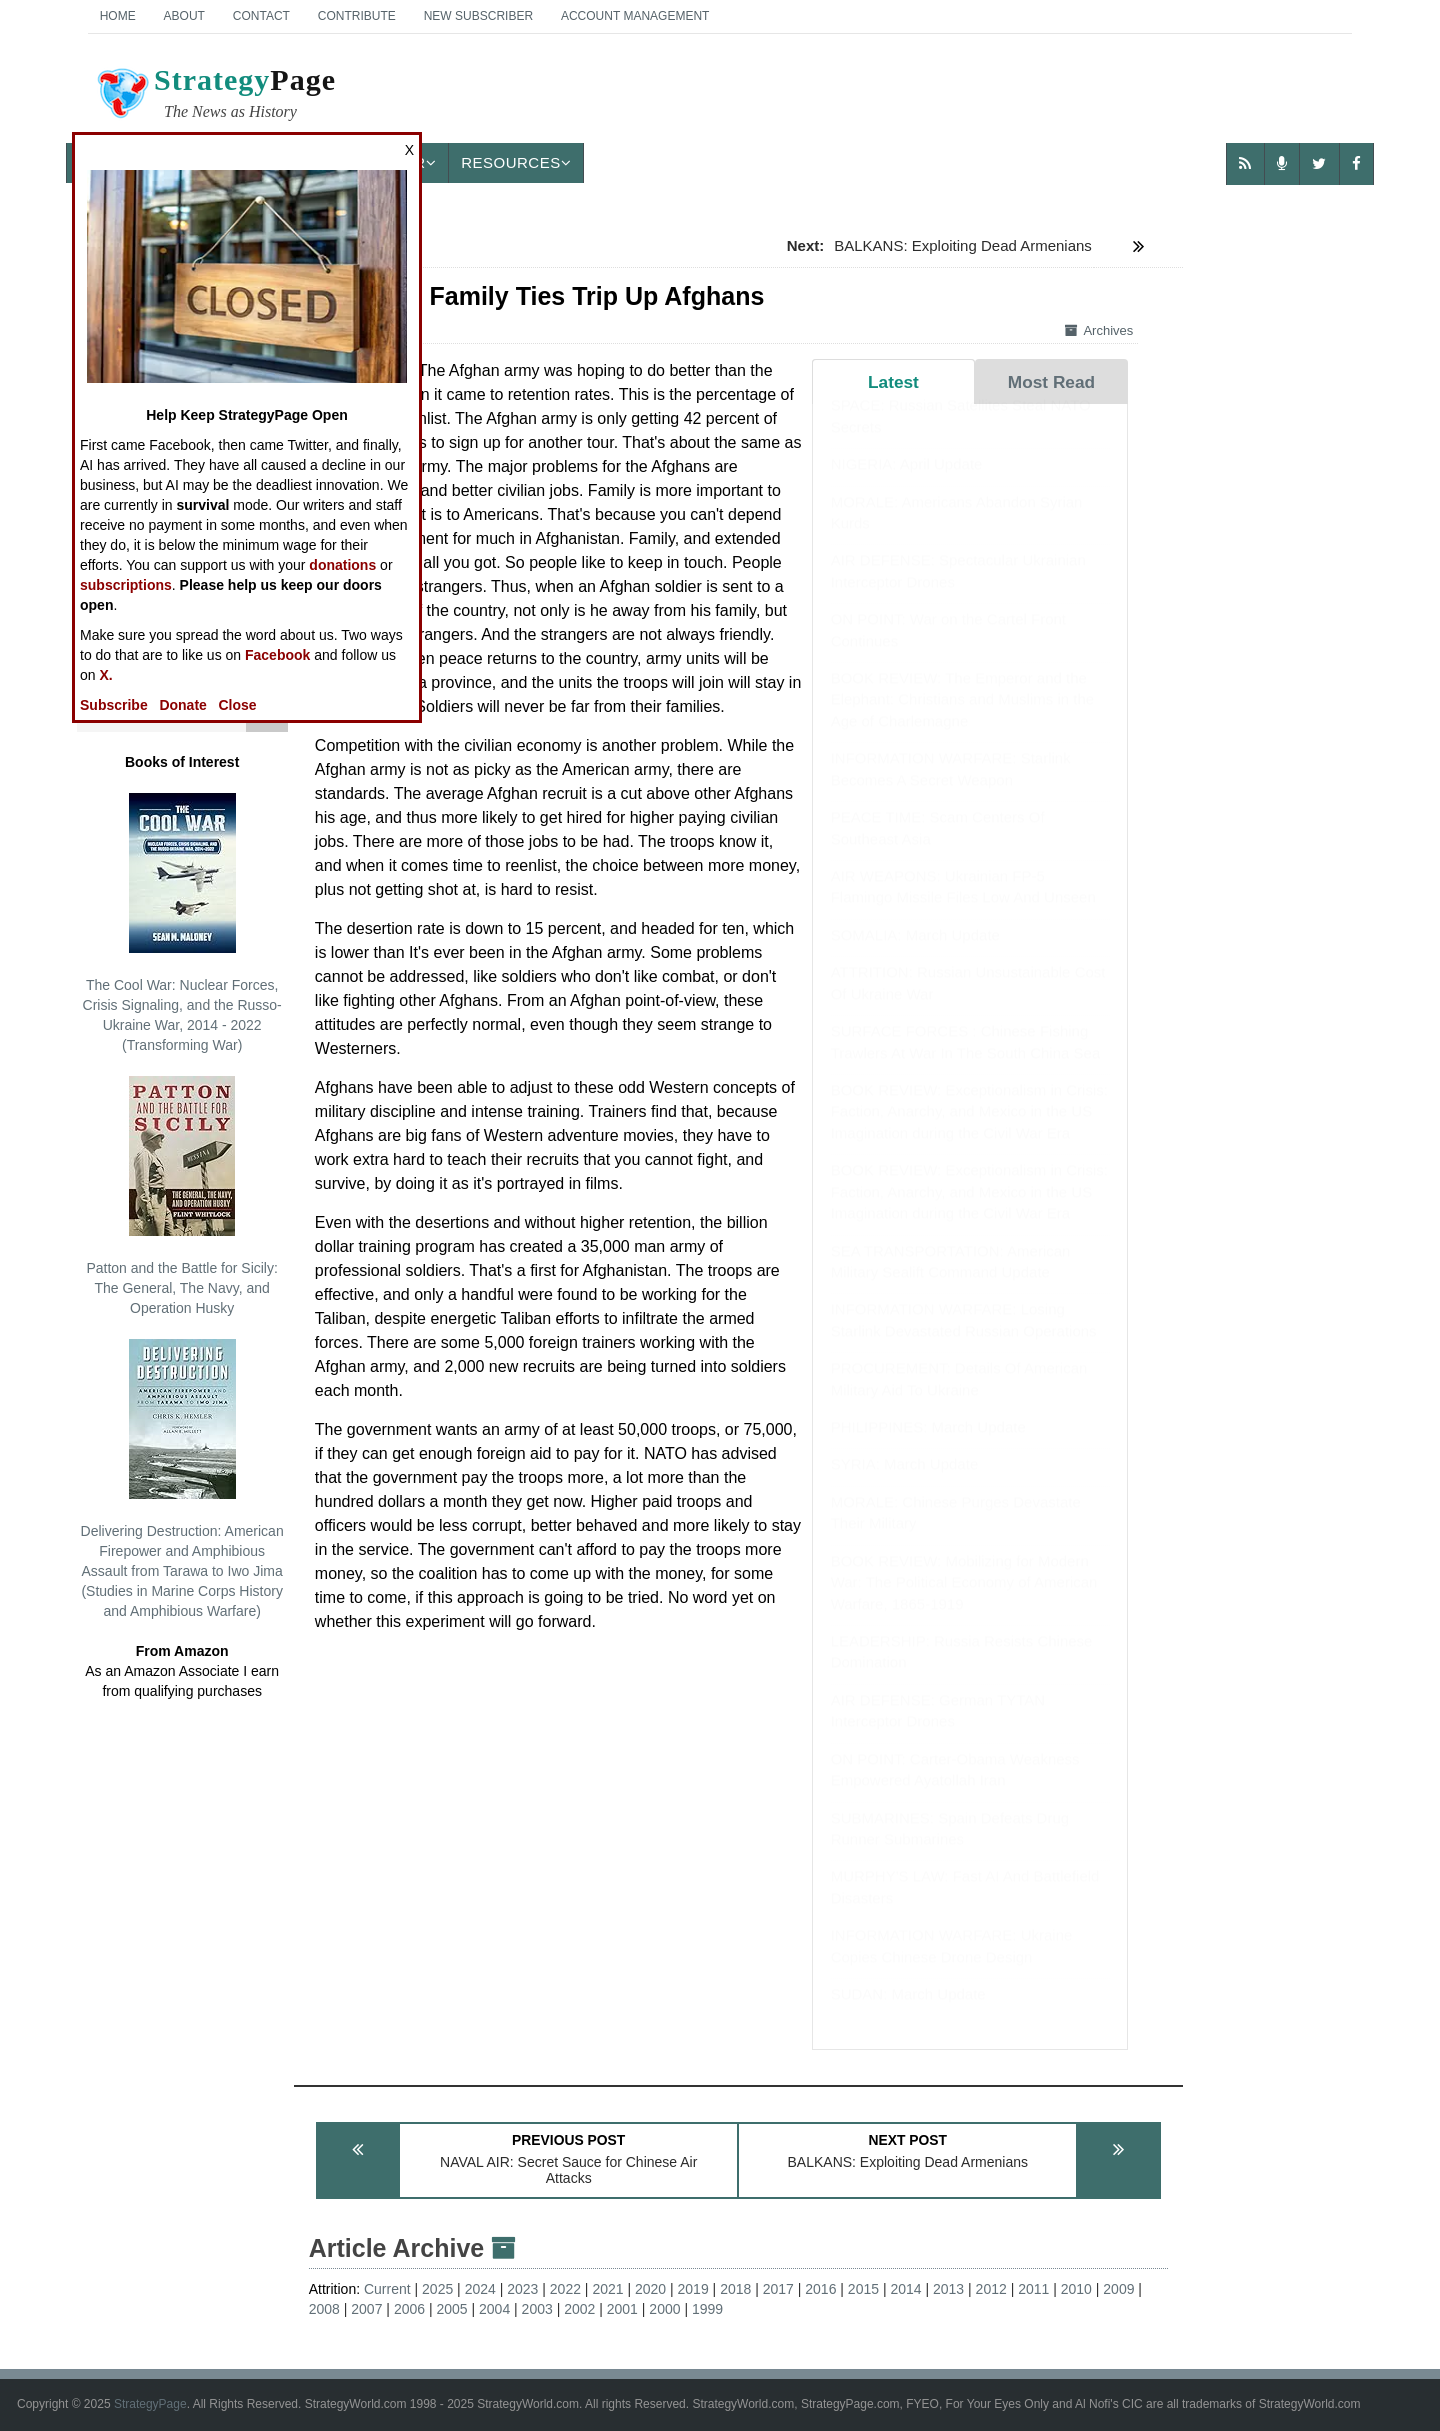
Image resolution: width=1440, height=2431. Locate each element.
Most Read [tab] (1051, 382)
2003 (537, 2309)
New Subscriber (478, 16)
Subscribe (114, 705)
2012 (991, 2289)
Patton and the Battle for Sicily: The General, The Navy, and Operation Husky (181, 1196)
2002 (579, 2309)
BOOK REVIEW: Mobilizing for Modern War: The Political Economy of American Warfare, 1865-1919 (964, 1602)
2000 (664, 2309)
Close (238, 705)
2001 (622, 2309)
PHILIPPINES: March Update (928, 1446)
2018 (735, 2289)
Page (215, 96)
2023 (522, 2289)
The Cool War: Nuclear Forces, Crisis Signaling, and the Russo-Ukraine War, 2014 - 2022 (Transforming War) (182, 923)
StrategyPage (150, 2404)
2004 (494, 2309)
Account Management (635, 16)
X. (105, 675)
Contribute (357, 16)
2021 (607, 2289)
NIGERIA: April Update (907, 483)
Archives (1099, 330)
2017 (778, 2289)
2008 (324, 2309)
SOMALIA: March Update (915, 954)
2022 (565, 2289)
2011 (1033, 2289)
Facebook (277, 655)
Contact (261, 16)
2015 (863, 2289)
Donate (182, 705)
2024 (480, 2289)
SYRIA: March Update (905, 1483)
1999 (707, 2309)
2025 (437, 2289)
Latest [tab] (893, 382)
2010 (1076, 2289)
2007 (366, 2309)
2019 (693, 2289)
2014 (905, 2289)
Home (118, 16)
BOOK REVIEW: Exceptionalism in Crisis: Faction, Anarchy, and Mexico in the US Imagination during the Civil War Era (969, 1131)
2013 (948, 2289)
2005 (451, 2309)
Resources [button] (516, 162)
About (184, 16)
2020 (650, 2289)
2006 (409, 2309)
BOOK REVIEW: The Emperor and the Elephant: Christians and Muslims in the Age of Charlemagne (962, 719)
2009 (1118, 2289)
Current (387, 2289)
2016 (820, 2289)
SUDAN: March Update (908, 2013)
